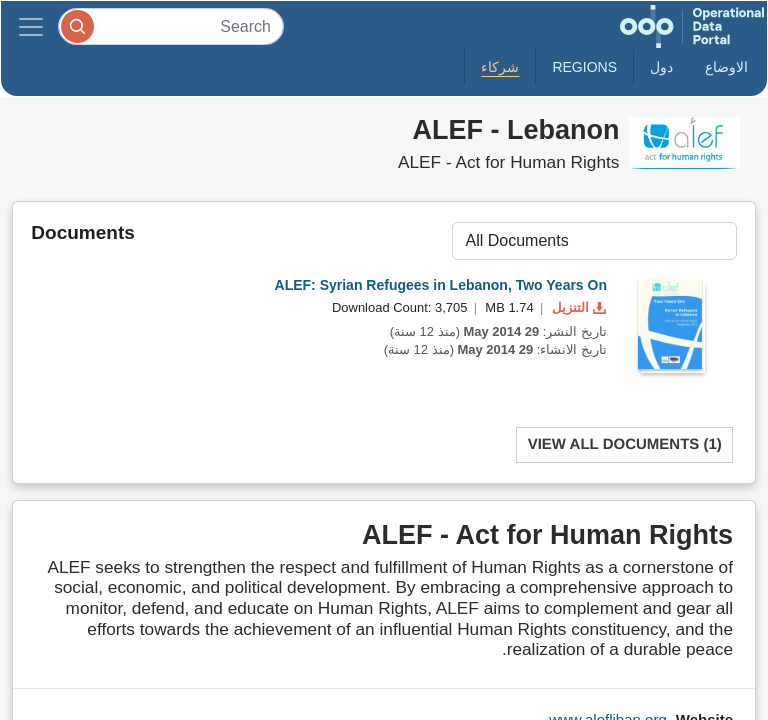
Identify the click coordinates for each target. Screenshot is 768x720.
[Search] (171, 26)
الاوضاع (726, 67)
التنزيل (577, 307)
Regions (584, 67)
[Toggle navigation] (31, 26)
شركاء (500, 67)
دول (661, 67)
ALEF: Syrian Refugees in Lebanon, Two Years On (441, 285)
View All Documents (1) (625, 444)
